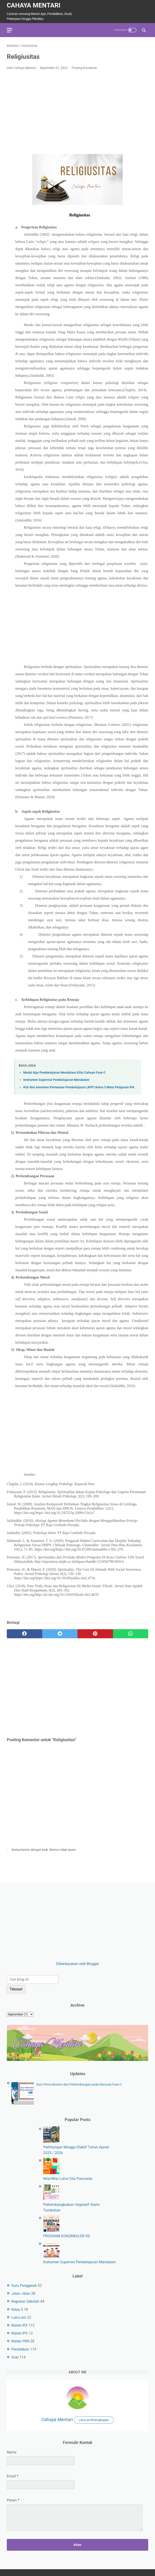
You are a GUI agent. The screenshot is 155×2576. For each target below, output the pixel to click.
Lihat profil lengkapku (94, 2420)
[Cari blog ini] (33, 1979)
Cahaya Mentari (33, 5)
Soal (15, 2357)
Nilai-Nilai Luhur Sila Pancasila (67, 2178)
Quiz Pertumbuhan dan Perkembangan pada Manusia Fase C (79, 2084)
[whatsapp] (130, 1633)
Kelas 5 (17, 2309)
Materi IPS (19, 2333)
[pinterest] (95, 1633)
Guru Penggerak (24, 2285)
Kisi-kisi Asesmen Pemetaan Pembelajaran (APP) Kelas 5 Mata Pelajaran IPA (78, 1087)
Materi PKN (20, 2341)
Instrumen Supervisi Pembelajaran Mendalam (56, 1080)
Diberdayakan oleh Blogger (77, 1964)
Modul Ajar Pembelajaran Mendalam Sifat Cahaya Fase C (64, 1073)
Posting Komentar (84, 68)
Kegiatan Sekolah (25, 2301)
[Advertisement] (77, 107)
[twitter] (60, 1633)
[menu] (9, 30)
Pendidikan (20, 2349)
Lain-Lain (18, 2317)
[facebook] (24, 1633)
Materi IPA (19, 2325)
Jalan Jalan (20, 2293)
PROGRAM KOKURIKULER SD (66, 2236)
